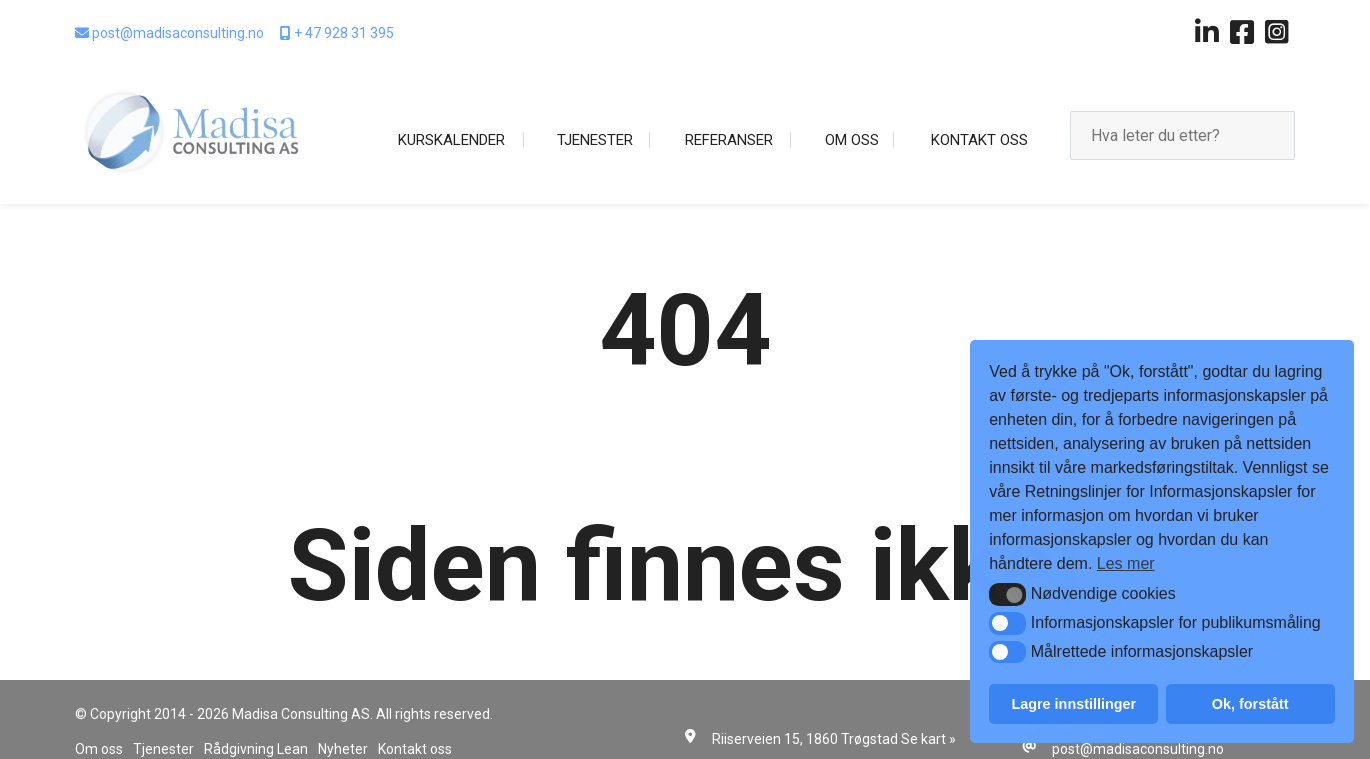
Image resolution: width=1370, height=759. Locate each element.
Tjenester (595, 140)
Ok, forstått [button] (1250, 704)
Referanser (729, 140)
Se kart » (928, 739)
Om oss (852, 140)
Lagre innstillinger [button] (1073, 704)
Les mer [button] (1126, 563)
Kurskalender (451, 140)
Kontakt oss (979, 140)
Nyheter (343, 749)
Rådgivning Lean (256, 749)
